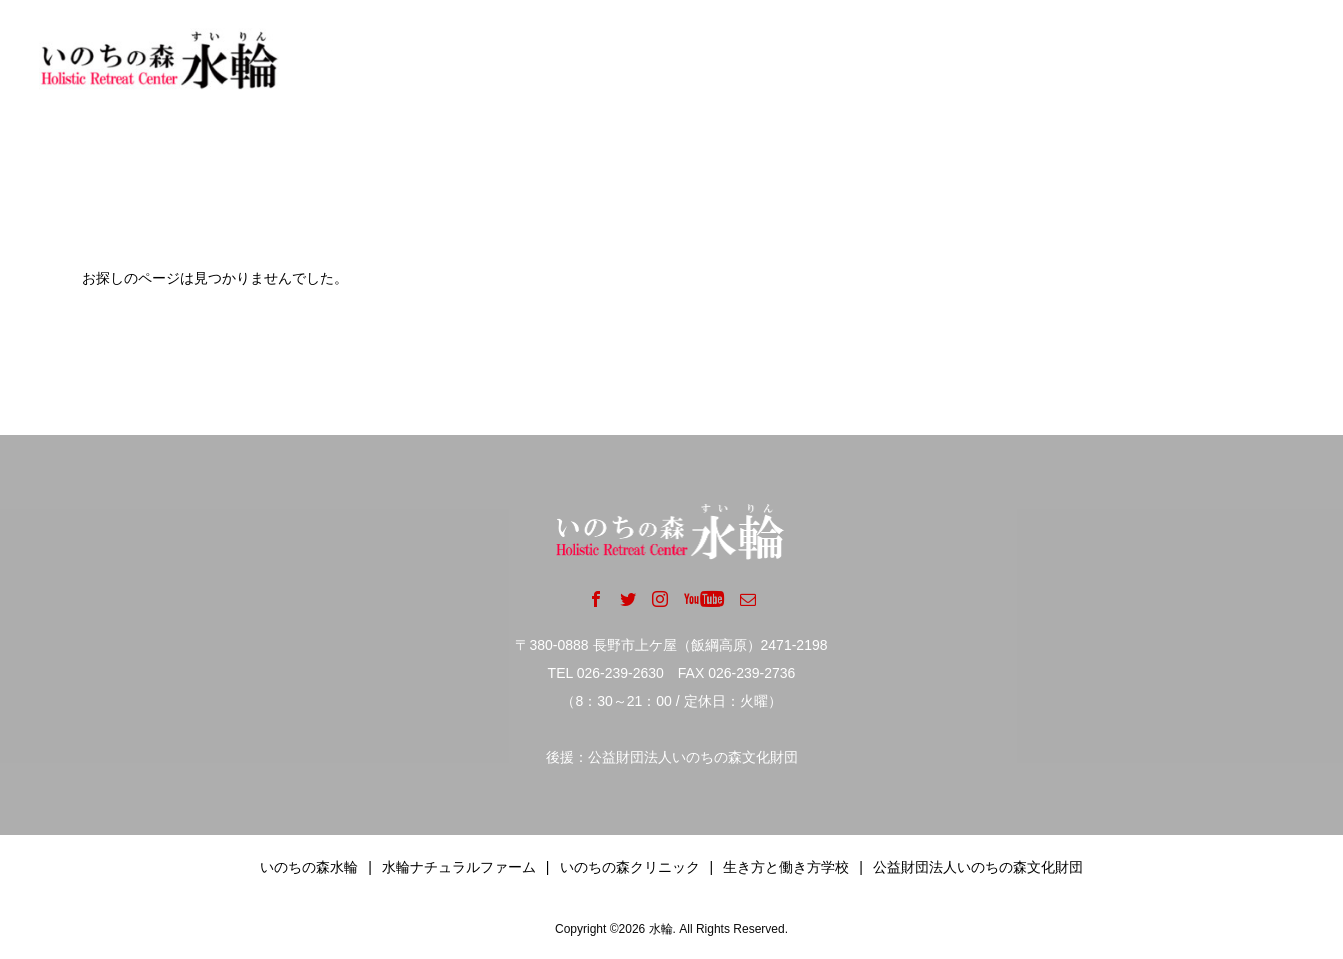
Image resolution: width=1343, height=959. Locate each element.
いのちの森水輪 (309, 867)
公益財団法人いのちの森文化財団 (978, 867)
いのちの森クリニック (630, 867)
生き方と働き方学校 (786, 867)
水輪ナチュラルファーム (459, 867)
